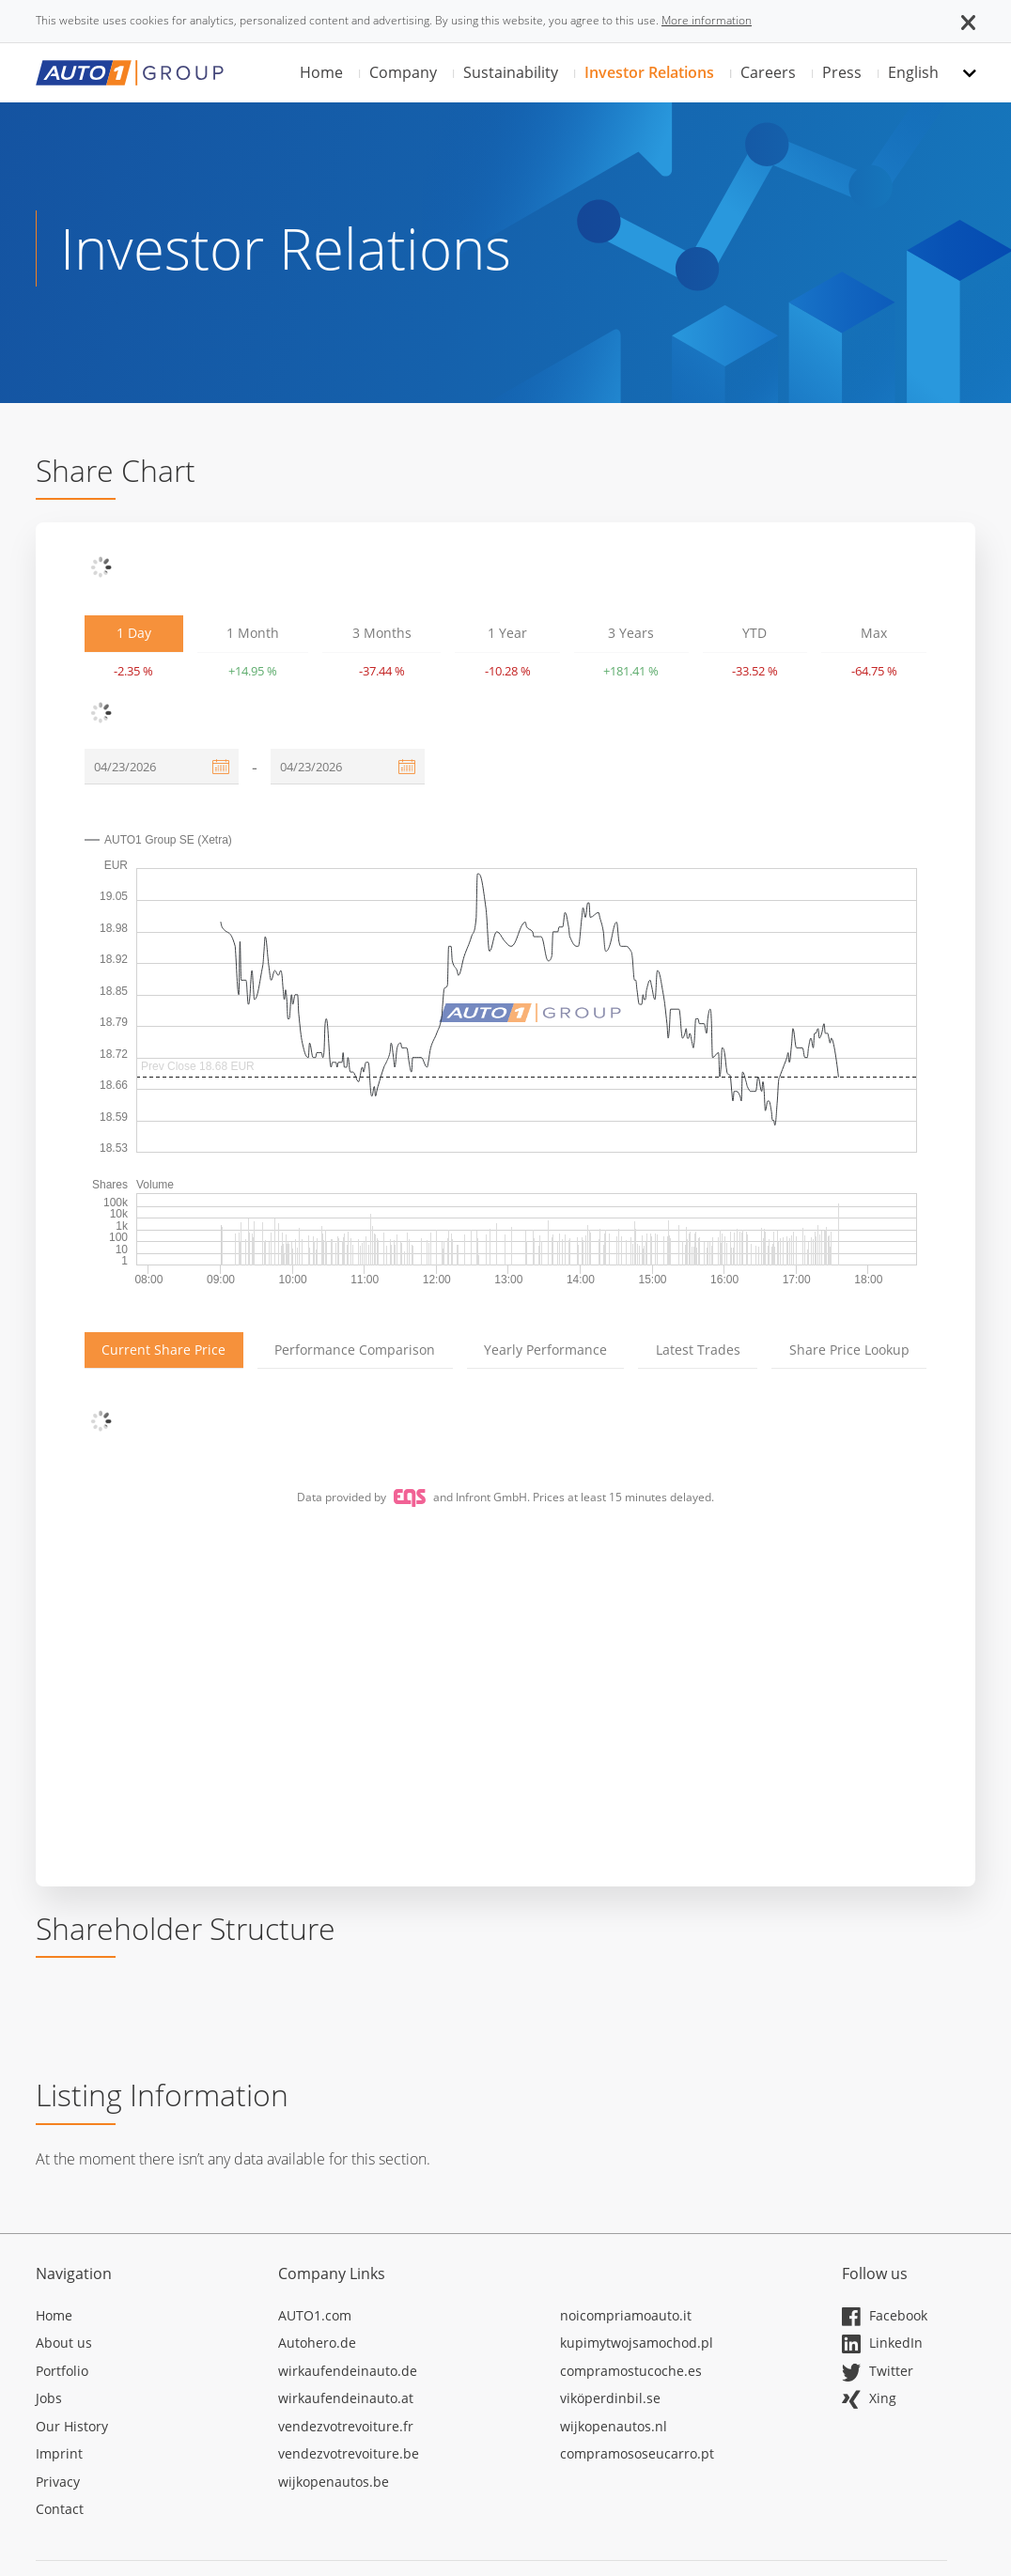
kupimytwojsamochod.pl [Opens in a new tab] (636, 2342)
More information (706, 20)
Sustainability (510, 72)
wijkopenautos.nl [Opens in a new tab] (613, 2426)
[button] (968, 20)
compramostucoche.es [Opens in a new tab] (631, 2371)
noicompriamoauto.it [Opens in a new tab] (626, 2315)
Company (403, 72)
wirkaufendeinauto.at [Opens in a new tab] (345, 2398)
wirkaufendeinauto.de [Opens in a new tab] (347, 2371)
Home (321, 72)
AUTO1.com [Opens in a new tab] (314, 2315)
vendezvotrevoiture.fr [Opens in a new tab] (345, 2426)
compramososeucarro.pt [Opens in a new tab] (637, 2453)
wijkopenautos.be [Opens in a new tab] (333, 2482)
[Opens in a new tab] (143, 2318)
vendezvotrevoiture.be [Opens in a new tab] (348, 2453)
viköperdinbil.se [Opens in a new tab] (610, 2398)
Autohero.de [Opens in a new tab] (317, 2342)
